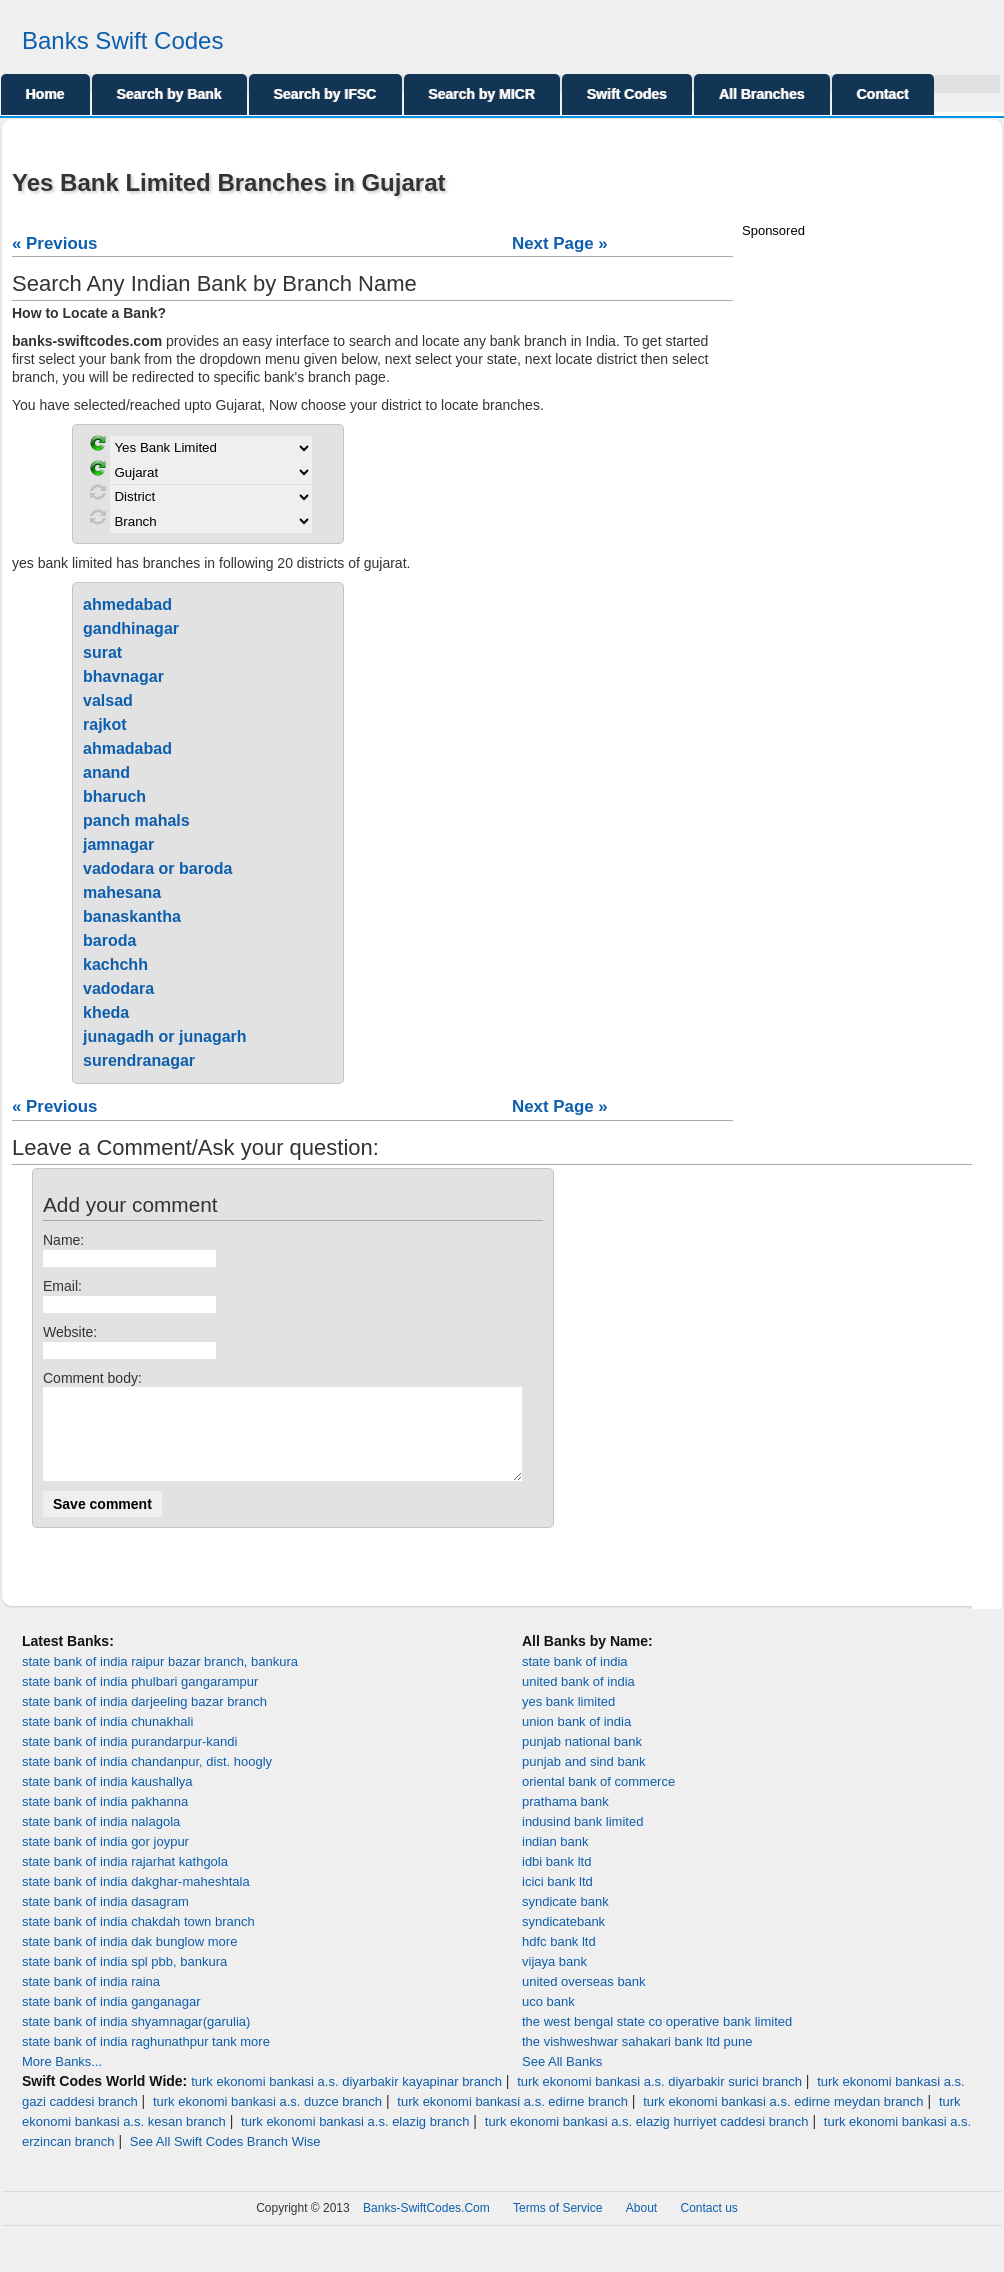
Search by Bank (169, 94)
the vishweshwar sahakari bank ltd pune (637, 2059)
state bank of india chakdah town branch (138, 1939)
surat (102, 652)
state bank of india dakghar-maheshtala (136, 1899)
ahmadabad (127, 748)
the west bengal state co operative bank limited (657, 2039)
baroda (109, 940)
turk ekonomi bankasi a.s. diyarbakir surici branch (659, 2099)
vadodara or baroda (157, 868)
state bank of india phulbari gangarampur (140, 1699)
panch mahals (136, 820)
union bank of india (576, 1739)
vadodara (118, 988)
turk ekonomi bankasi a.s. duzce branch (267, 2119)
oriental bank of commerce (598, 1799)
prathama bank (565, 1819)
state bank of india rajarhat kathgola (125, 1879)
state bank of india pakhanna (105, 1819)
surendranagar (139, 1060)
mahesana (122, 892)
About (641, 2226)
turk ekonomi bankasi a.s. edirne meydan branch (783, 2119)
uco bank (548, 2019)
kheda (106, 1012)
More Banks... (62, 2079)
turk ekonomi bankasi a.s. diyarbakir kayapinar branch (346, 2099)
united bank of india (578, 1699)
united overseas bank (584, 1999)
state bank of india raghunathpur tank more (146, 2059)
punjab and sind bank (584, 1779)
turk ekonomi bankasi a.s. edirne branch (512, 2119)
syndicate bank (565, 1919)
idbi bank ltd (556, 1879)
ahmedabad (127, 604)
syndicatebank (563, 1939)
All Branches (762, 94)
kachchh (115, 964)
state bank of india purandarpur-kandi (129, 1759)
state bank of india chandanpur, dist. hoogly (147, 1779)
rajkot (105, 724)
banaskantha (132, 916)
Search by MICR (482, 94)
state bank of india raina (91, 1999)
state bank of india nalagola (101, 1839)
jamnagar (118, 844)
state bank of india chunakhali (107, 1739)
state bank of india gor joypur (105, 1859)
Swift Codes (627, 94)
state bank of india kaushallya (107, 1799)
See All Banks (562, 2079)
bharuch (114, 796)
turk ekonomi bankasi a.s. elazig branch (355, 2139)
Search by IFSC (325, 94)
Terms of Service (557, 2226)
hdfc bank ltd (559, 1959)
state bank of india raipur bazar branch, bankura (160, 1679)
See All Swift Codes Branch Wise (225, 2159)
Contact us (709, 2226)
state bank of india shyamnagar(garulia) (136, 2039)
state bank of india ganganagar (111, 2019)
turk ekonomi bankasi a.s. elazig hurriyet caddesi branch (647, 2139)
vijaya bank (554, 1979)
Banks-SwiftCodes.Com (426, 2226)
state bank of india (575, 1679)
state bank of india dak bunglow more (129, 1959)
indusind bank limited (582, 1839)
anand (106, 772)
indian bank (555, 1859)
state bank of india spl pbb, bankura (124, 1979)
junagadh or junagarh (165, 1036)
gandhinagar (131, 628)
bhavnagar (123, 676)
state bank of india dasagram (105, 1919)
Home (45, 94)
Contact (883, 94)
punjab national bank (582, 1759)
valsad (108, 700)
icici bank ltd (557, 1899)
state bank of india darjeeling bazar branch (144, 1719)
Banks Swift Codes (122, 40)
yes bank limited (568, 1719)
